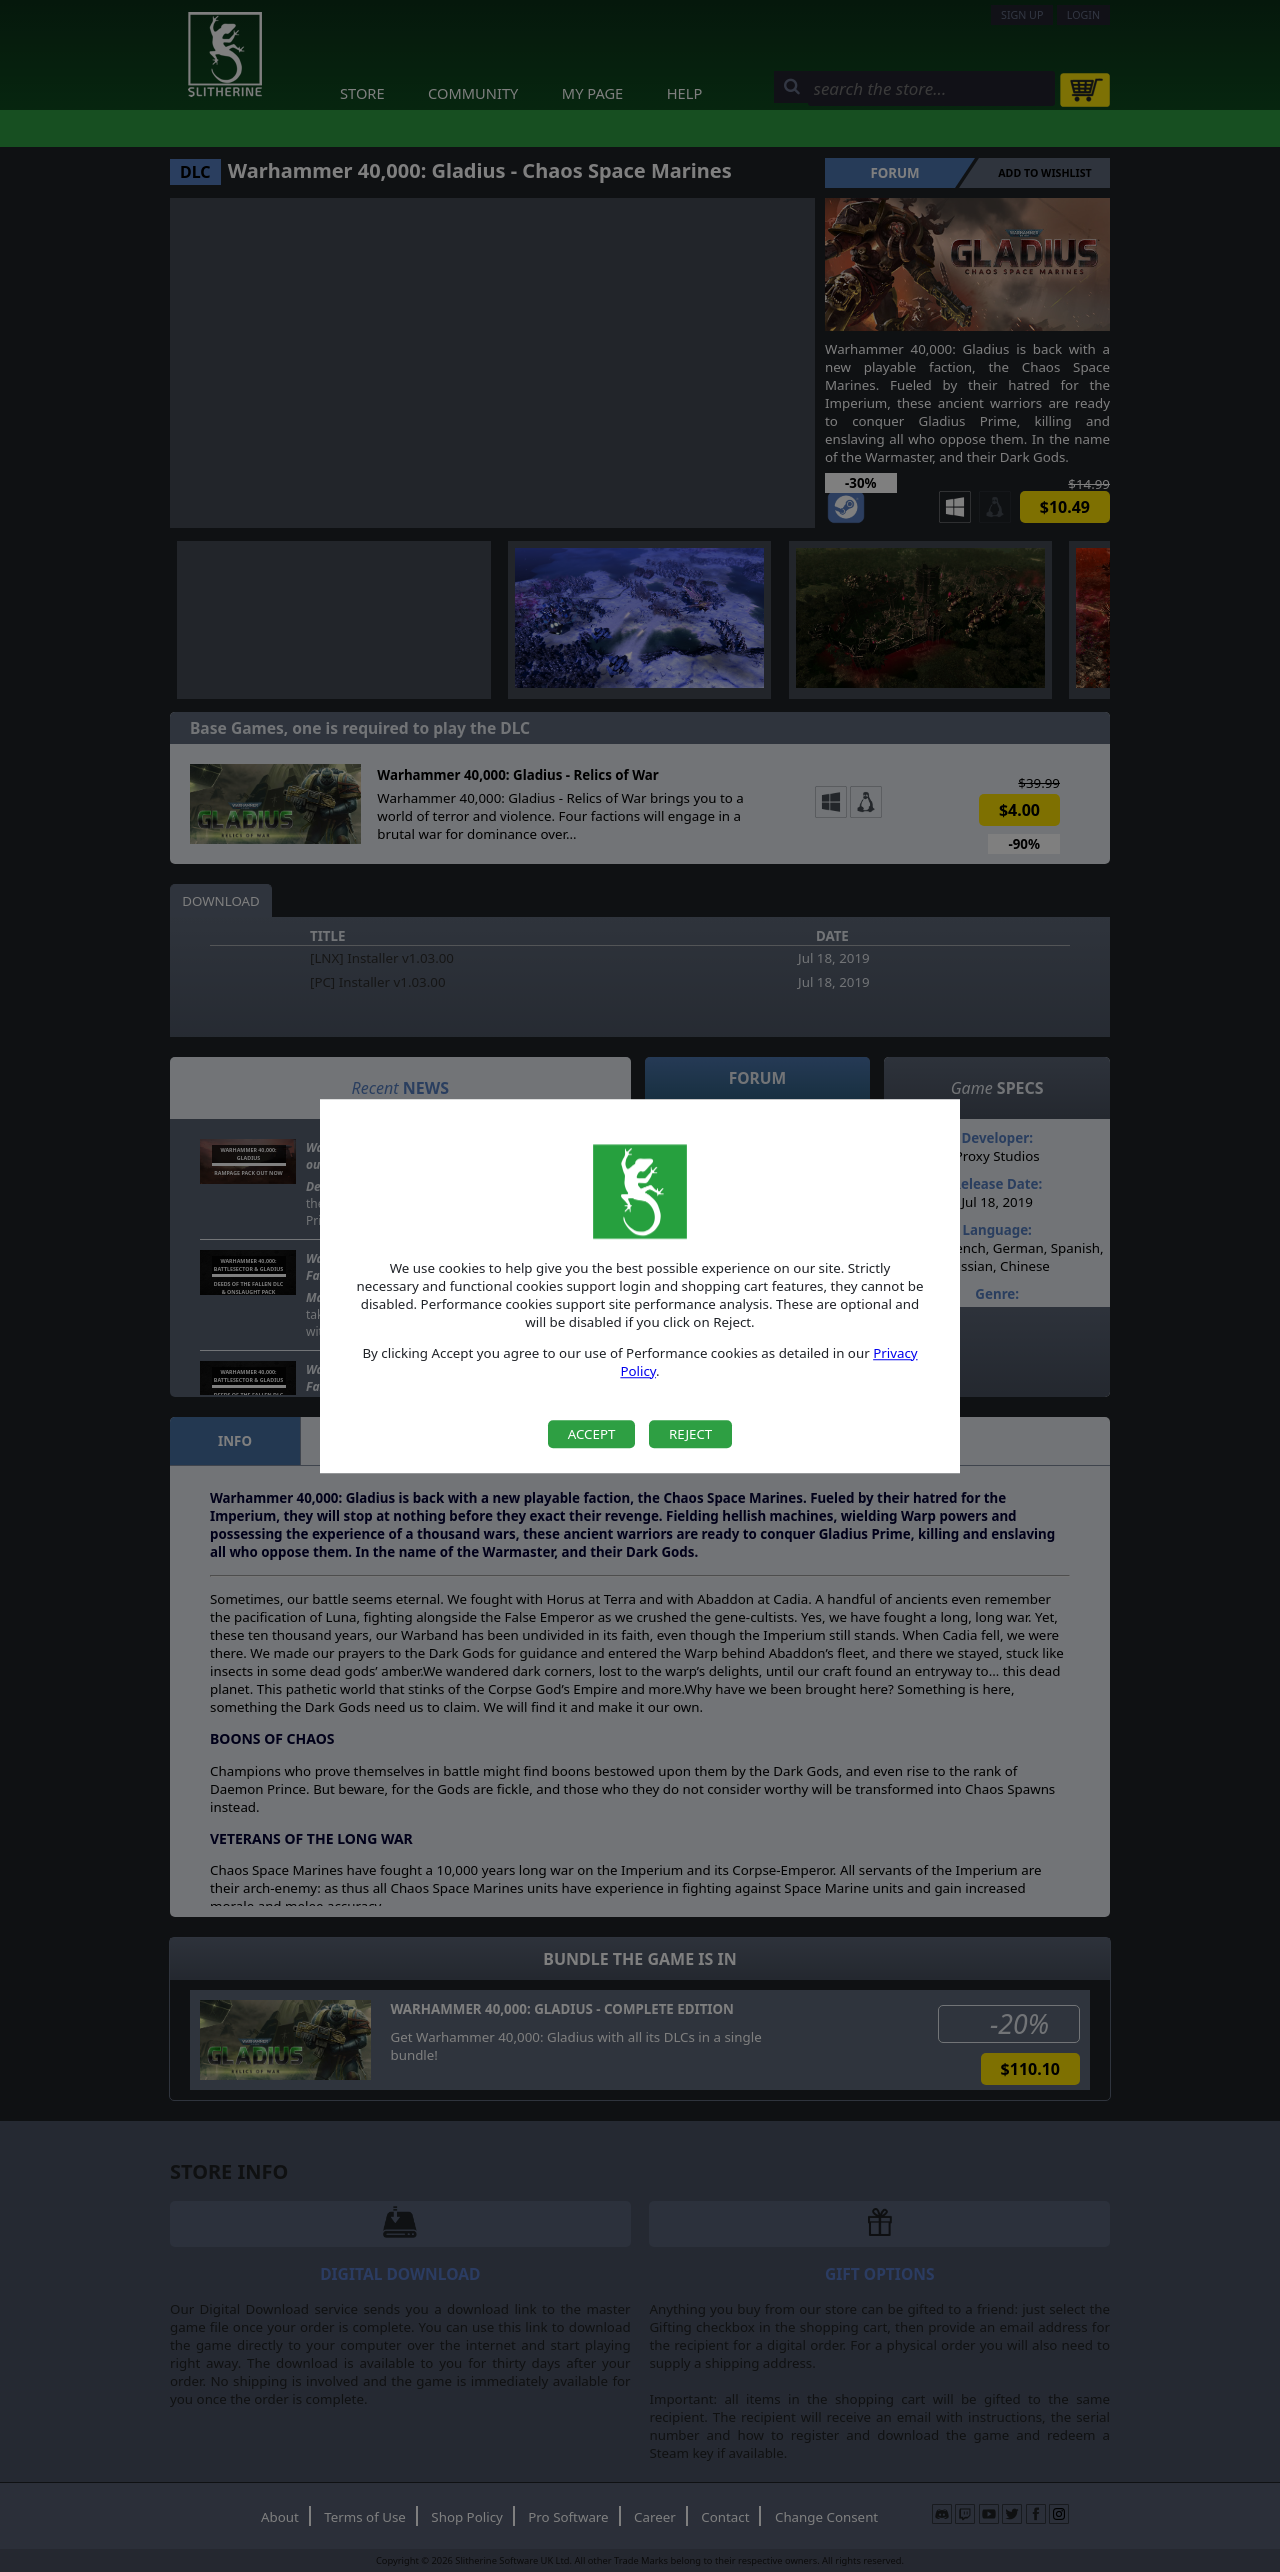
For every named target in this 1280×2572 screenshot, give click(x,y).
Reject (690, 1434)
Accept (592, 1434)
